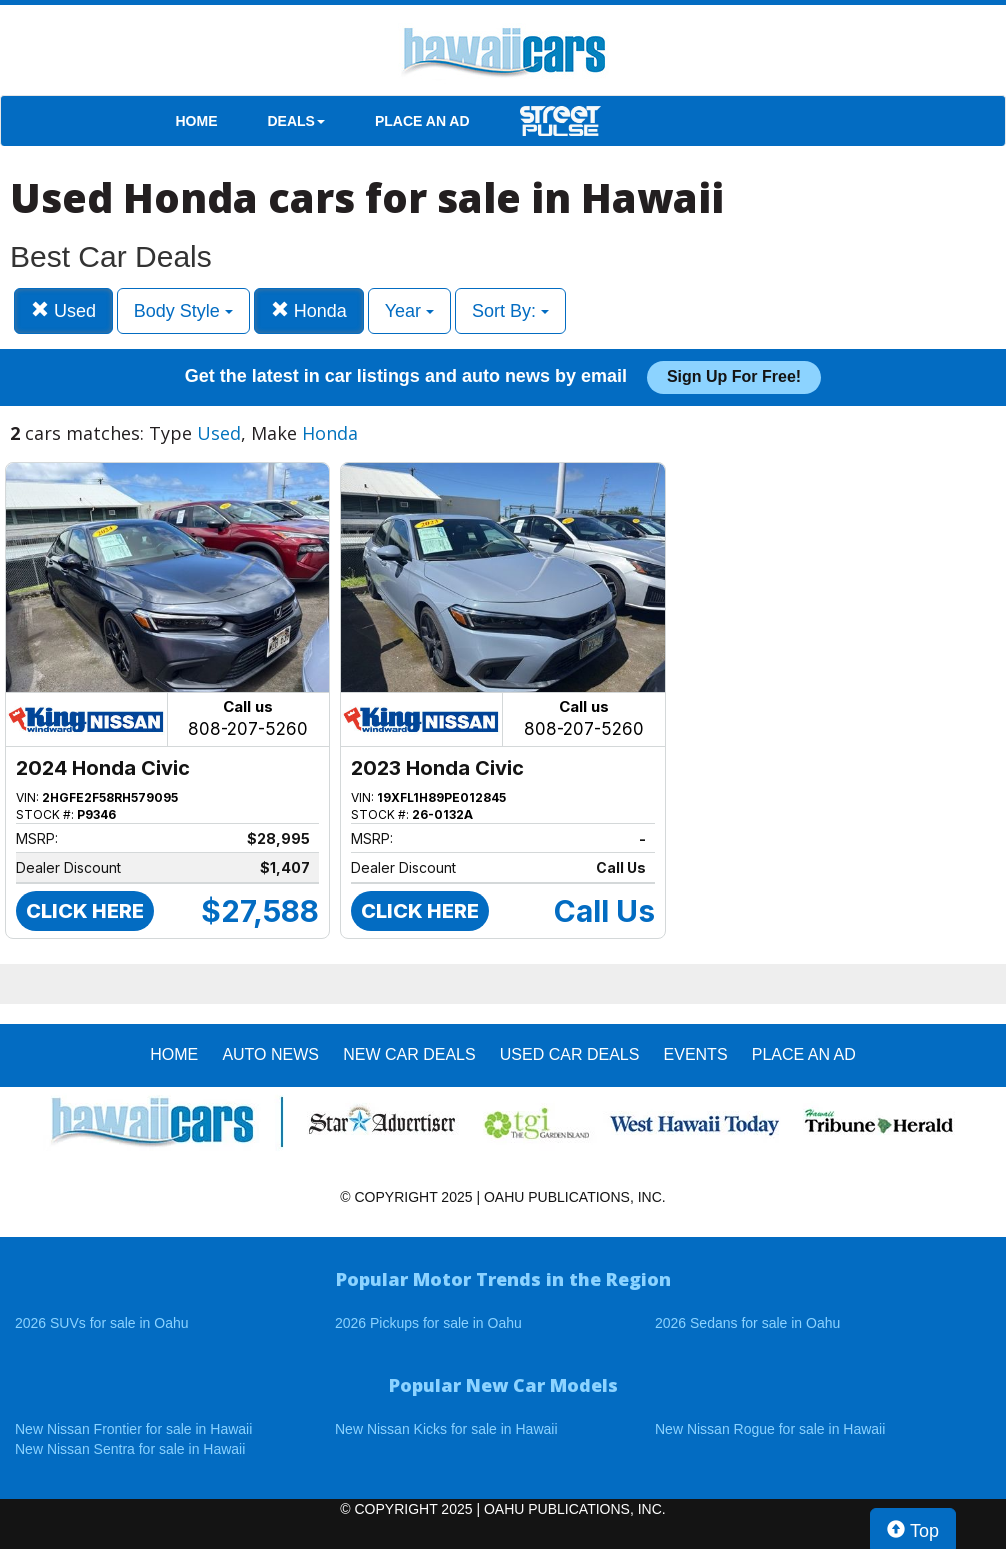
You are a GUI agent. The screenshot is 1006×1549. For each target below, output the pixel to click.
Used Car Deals (570, 1054)
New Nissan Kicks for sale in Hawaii (446, 1429)
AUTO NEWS (270, 1054)
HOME (197, 121)
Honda (309, 310)
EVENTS (696, 1054)
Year (409, 311)
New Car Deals (409, 1054)
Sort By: (510, 311)
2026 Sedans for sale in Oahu (747, 1323)
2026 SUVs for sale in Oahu (102, 1323)
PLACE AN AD (422, 121)
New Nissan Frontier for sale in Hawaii (133, 1429)
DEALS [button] (296, 121)
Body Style (183, 311)
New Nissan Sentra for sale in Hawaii (130, 1449)
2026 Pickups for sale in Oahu (428, 1323)
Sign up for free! (734, 376)
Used (63, 310)
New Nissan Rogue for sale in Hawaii (770, 1429)
